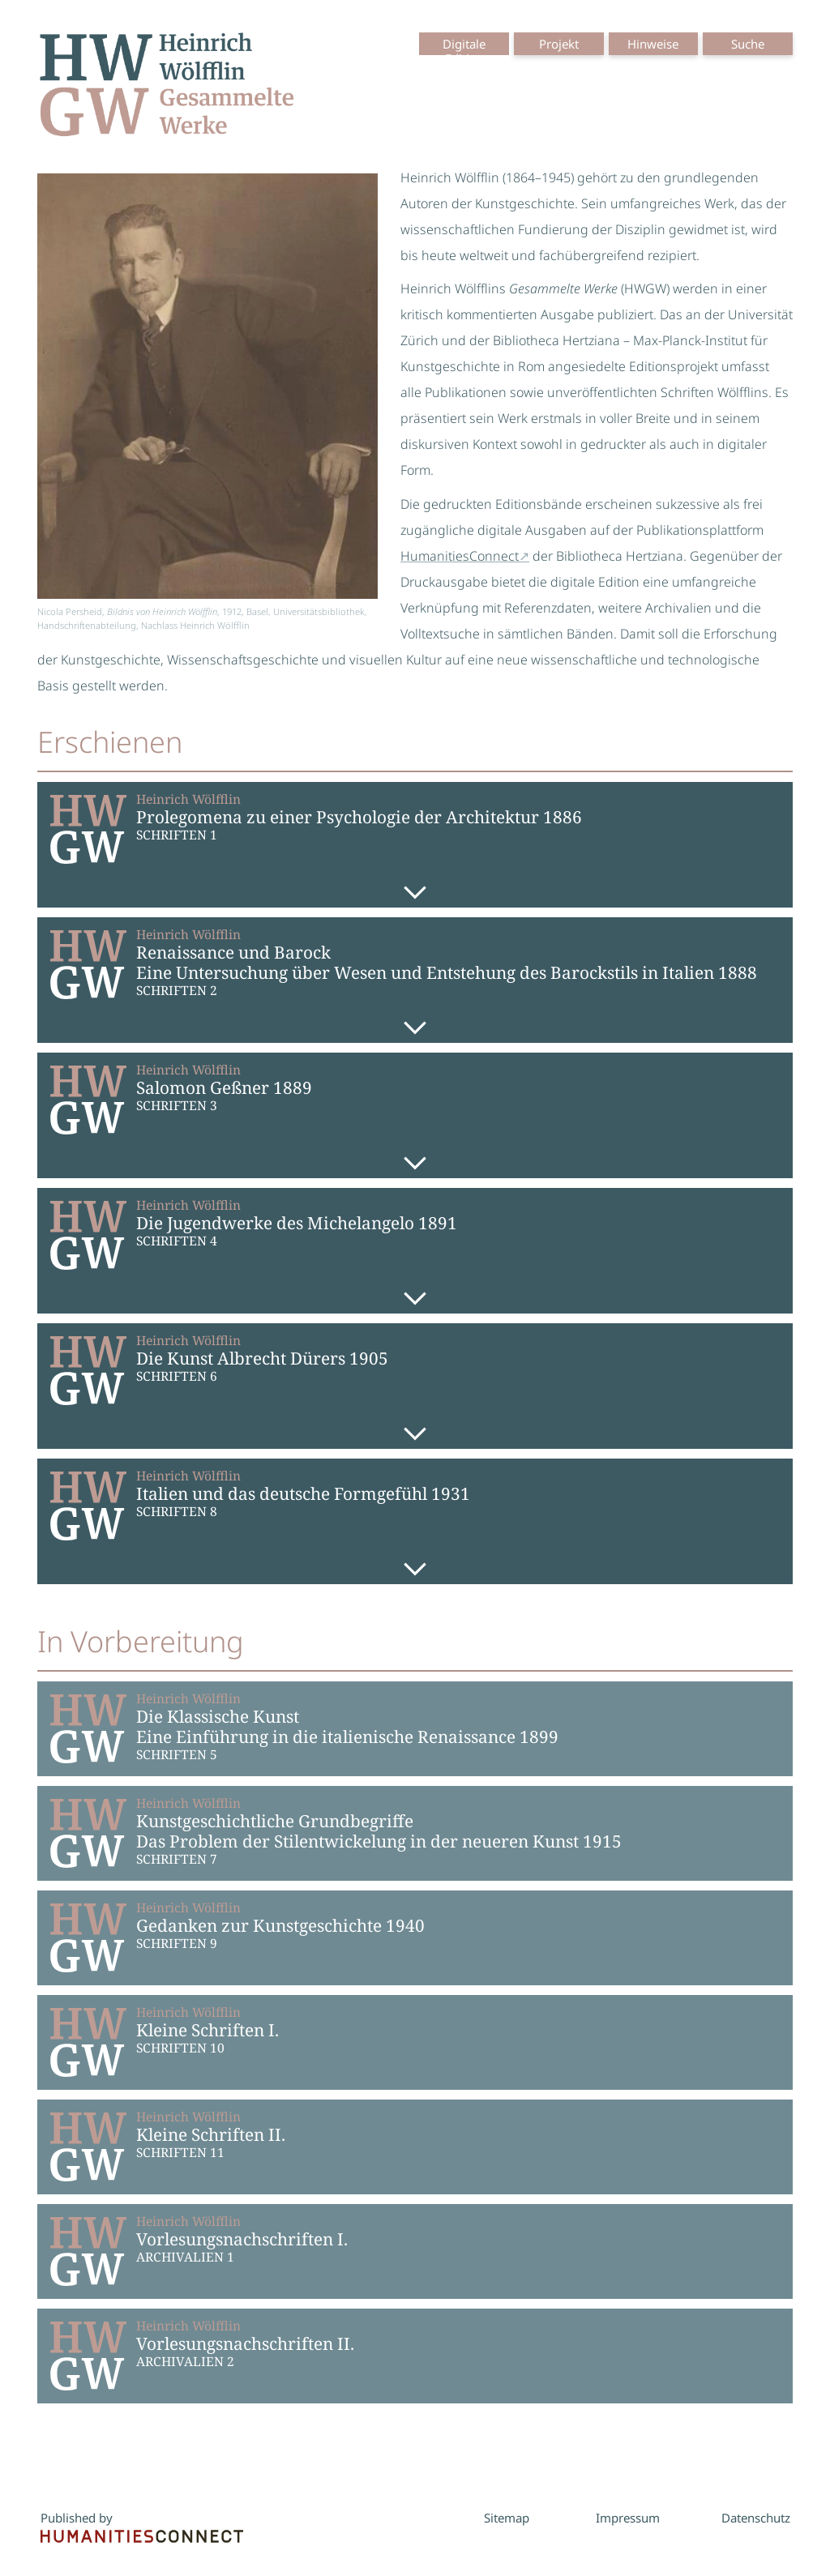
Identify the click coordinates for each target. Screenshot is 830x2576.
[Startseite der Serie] (167, 87)
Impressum (628, 2518)
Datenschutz (755, 2518)
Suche (747, 44)
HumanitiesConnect (459, 556)
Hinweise (652, 44)
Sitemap (506, 2518)
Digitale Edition (464, 51)
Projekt (559, 44)
